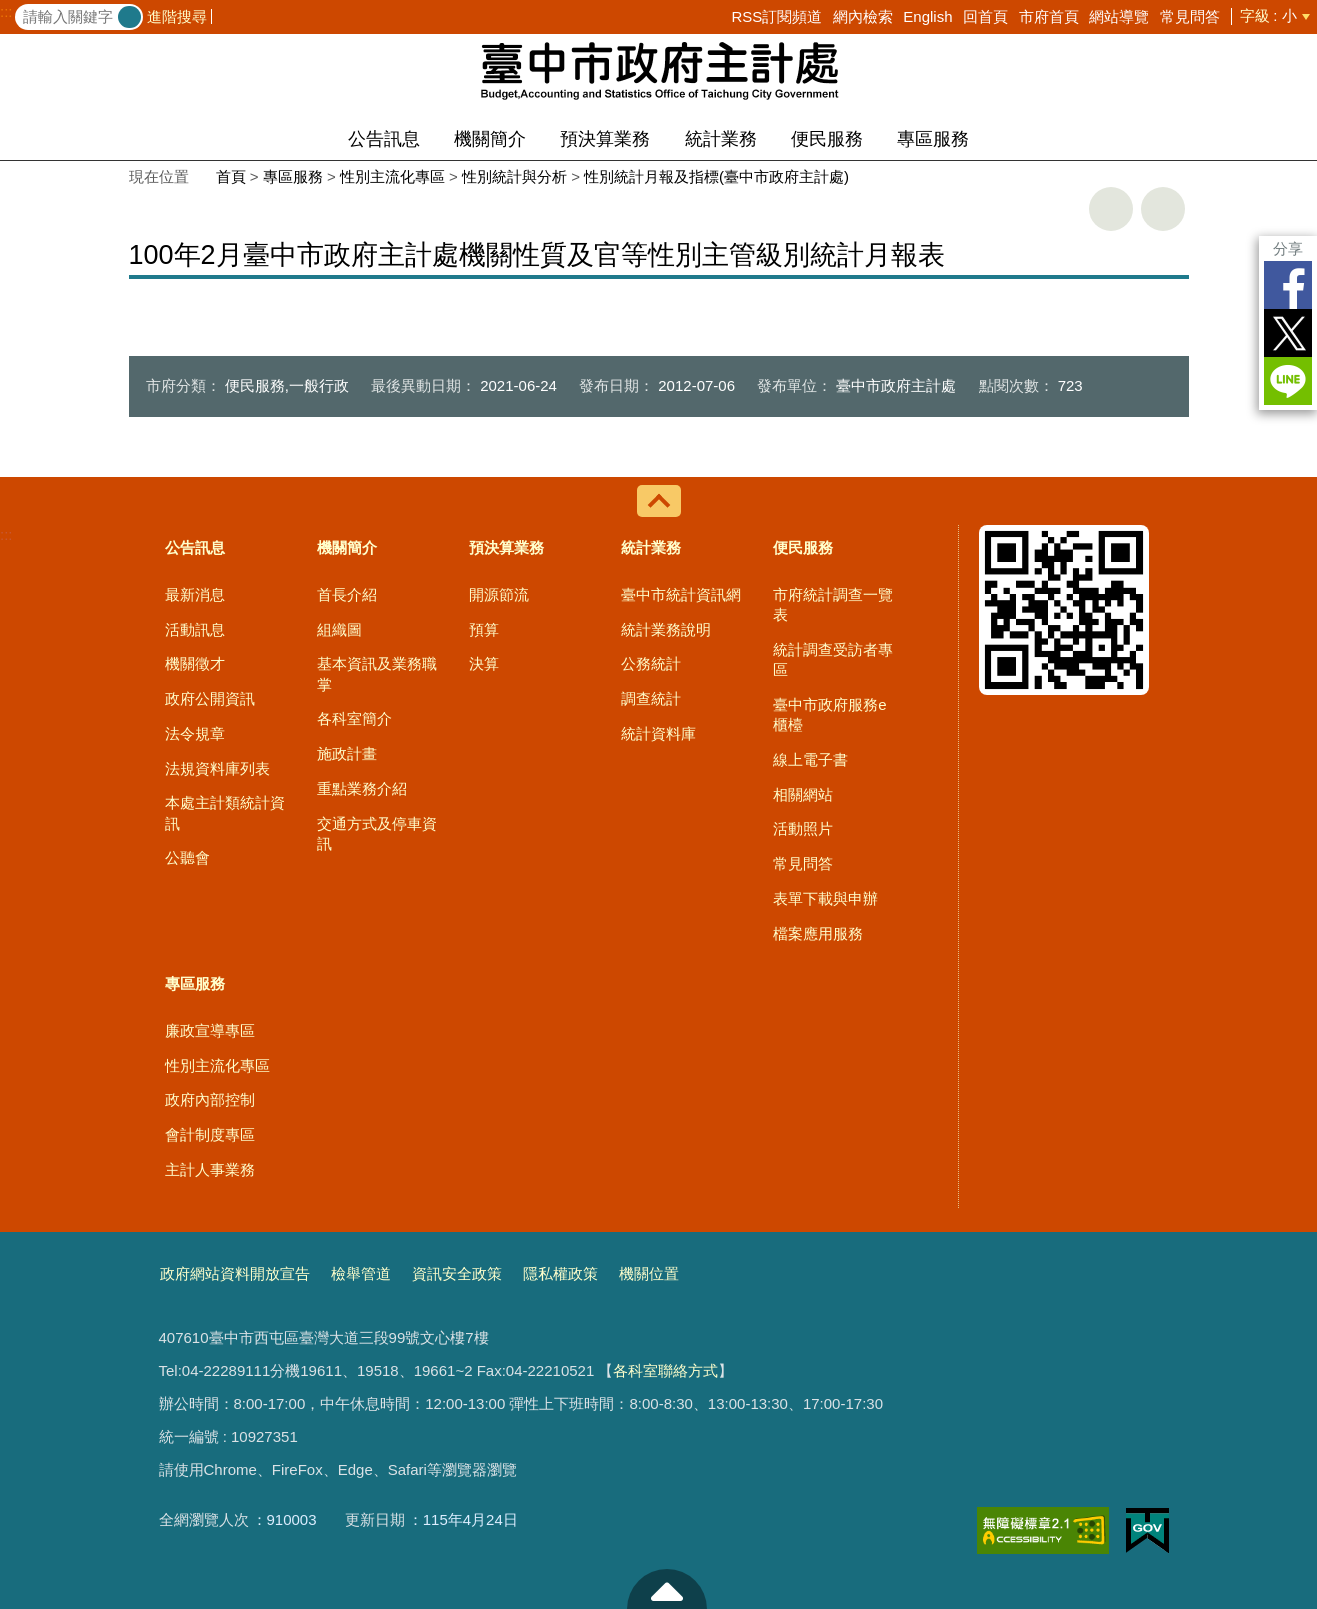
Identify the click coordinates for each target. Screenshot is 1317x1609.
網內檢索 (863, 16)
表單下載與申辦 (825, 898)
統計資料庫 (658, 733)
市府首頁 (1049, 16)
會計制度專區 (210, 1134)
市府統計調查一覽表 (833, 604)
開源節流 (499, 594)
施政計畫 (347, 753)
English (927, 16)
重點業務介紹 (362, 788)
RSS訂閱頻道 (776, 16)
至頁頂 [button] (667, 1589)
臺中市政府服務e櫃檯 (829, 714)
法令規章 (195, 733)
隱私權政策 (560, 1273)
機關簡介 (490, 139)
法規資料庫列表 (217, 768)
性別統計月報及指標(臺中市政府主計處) (716, 176)
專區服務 (933, 139)
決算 (484, 663)
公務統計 (651, 663)
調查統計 (651, 698)
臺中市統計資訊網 (681, 594)
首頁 (231, 176)
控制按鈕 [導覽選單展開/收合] (659, 501)
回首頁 (985, 16)
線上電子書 (810, 759)
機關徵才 (195, 663)
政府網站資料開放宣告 (235, 1273)
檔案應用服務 (818, 933)
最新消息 (195, 594)
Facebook (1288, 285)
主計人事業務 (210, 1169)
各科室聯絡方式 (665, 1370)
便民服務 (827, 139)
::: (6, 12)
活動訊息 (195, 629)
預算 (484, 629)
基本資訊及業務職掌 (377, 673)
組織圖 (339, 629)
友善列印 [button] (1111, 209)
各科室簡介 (354, 718)
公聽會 (187, 857)
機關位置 (649, 1273)
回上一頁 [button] (1163, 209)
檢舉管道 (361, 1273)
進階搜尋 (177, 16)
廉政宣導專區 (210, 1030)
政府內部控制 (210, 1099)
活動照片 (803, 828)
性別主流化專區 (392, 176)
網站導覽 (1119, 16)
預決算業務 (605, 139)
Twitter (1288, 333)
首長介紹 (347, 594)
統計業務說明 (666, 629)
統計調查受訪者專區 (833, 659)
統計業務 (721, 139)
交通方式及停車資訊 (377, 833)
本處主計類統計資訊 (225, 812)
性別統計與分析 (514, 176)
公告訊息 (384, 139)
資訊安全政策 (457, 1273)
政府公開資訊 (210, 698)
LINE (1288, 381)
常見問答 (1190, 16)
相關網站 (803, 794)
